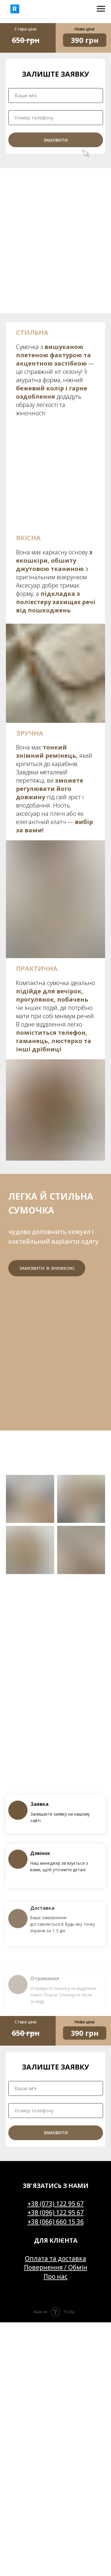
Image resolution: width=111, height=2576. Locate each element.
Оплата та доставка (55, 2258)
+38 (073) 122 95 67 (56, 2204)
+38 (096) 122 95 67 (56, 2212)
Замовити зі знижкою (46, 1268)
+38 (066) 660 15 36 (56, 2222)
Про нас (55, 2276)
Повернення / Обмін (55, 2267)
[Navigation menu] (101, 9)
